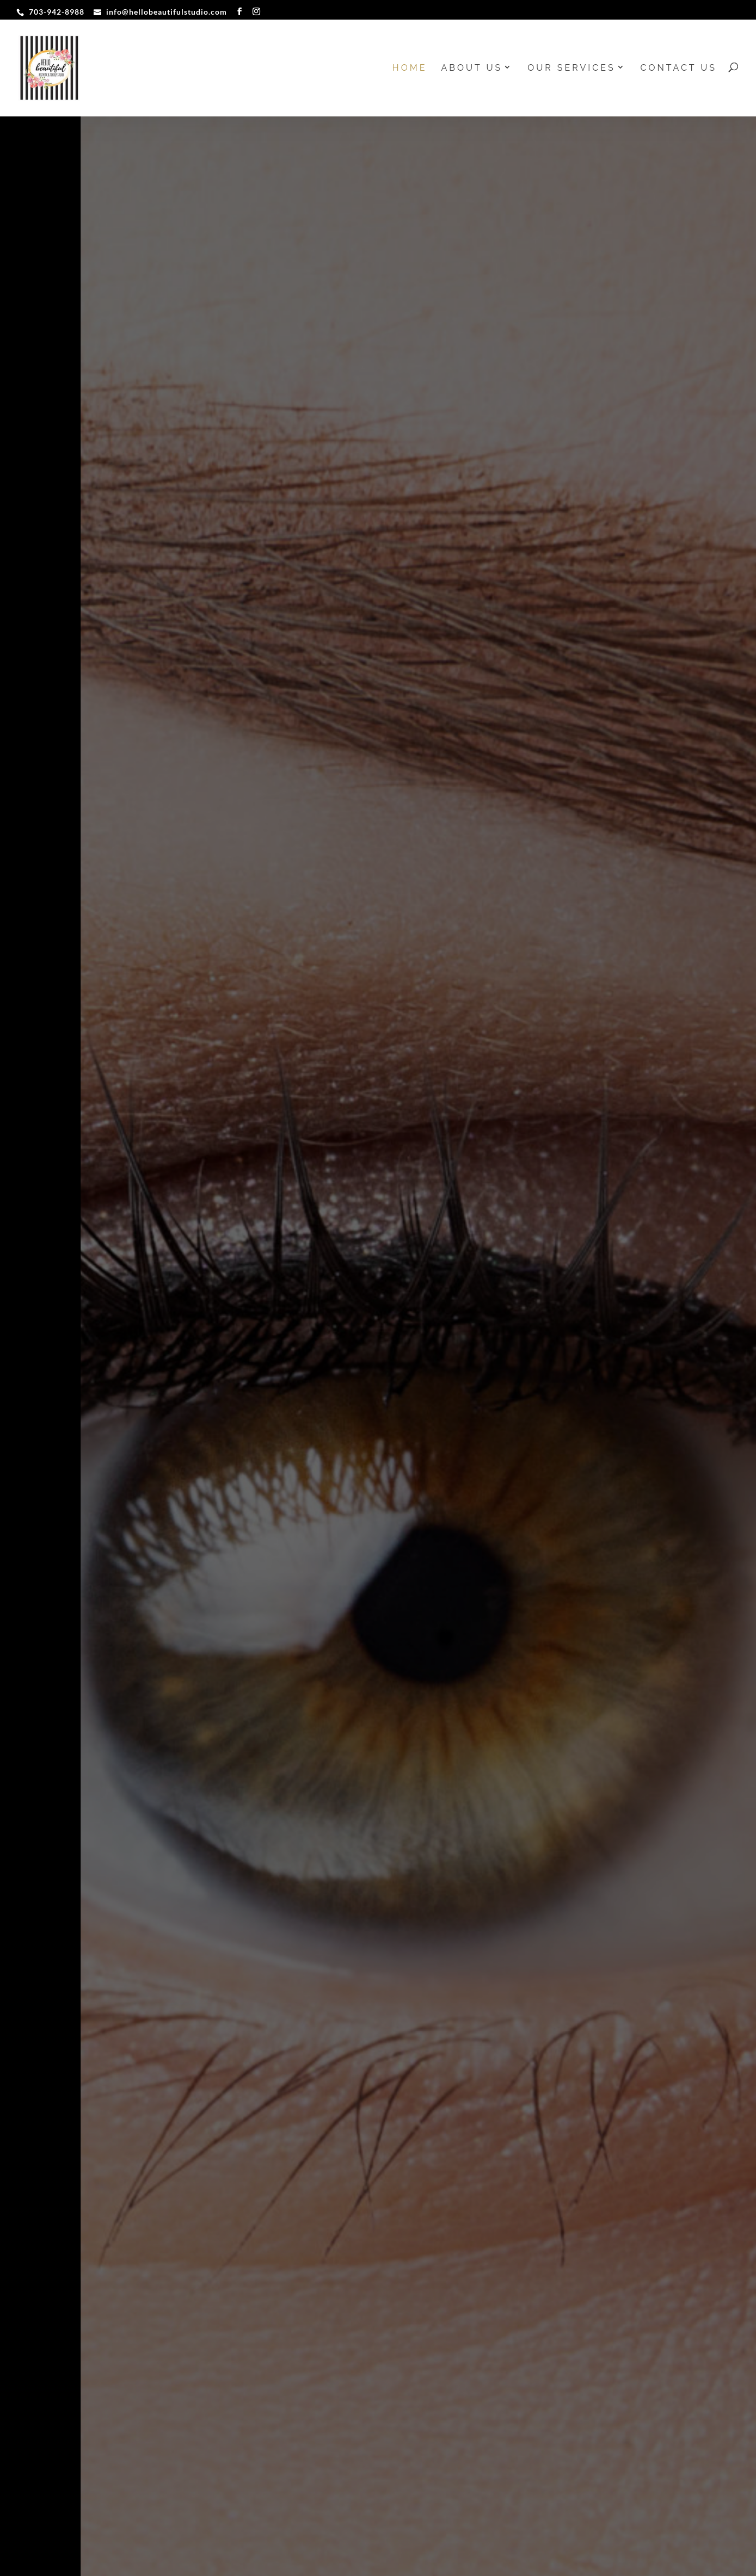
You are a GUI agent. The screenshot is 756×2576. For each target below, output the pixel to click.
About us (471, 68)
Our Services (571, 68)
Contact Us (679, 68)
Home (409, 68)
